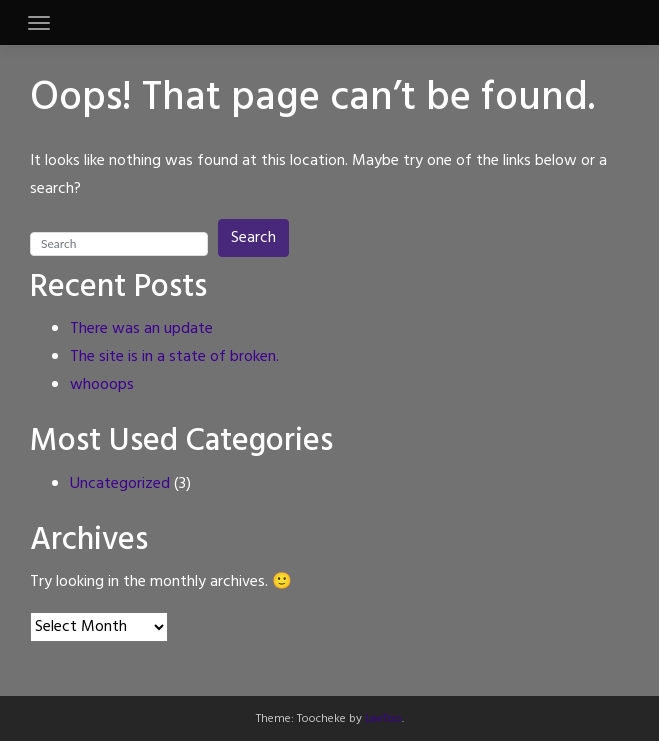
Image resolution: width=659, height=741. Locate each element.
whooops (102, 385)
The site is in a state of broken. (174, 357)
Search (253, 238)
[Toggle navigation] (39, 23)
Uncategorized (120, 484)
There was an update (141, 329)
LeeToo (383, 719)
